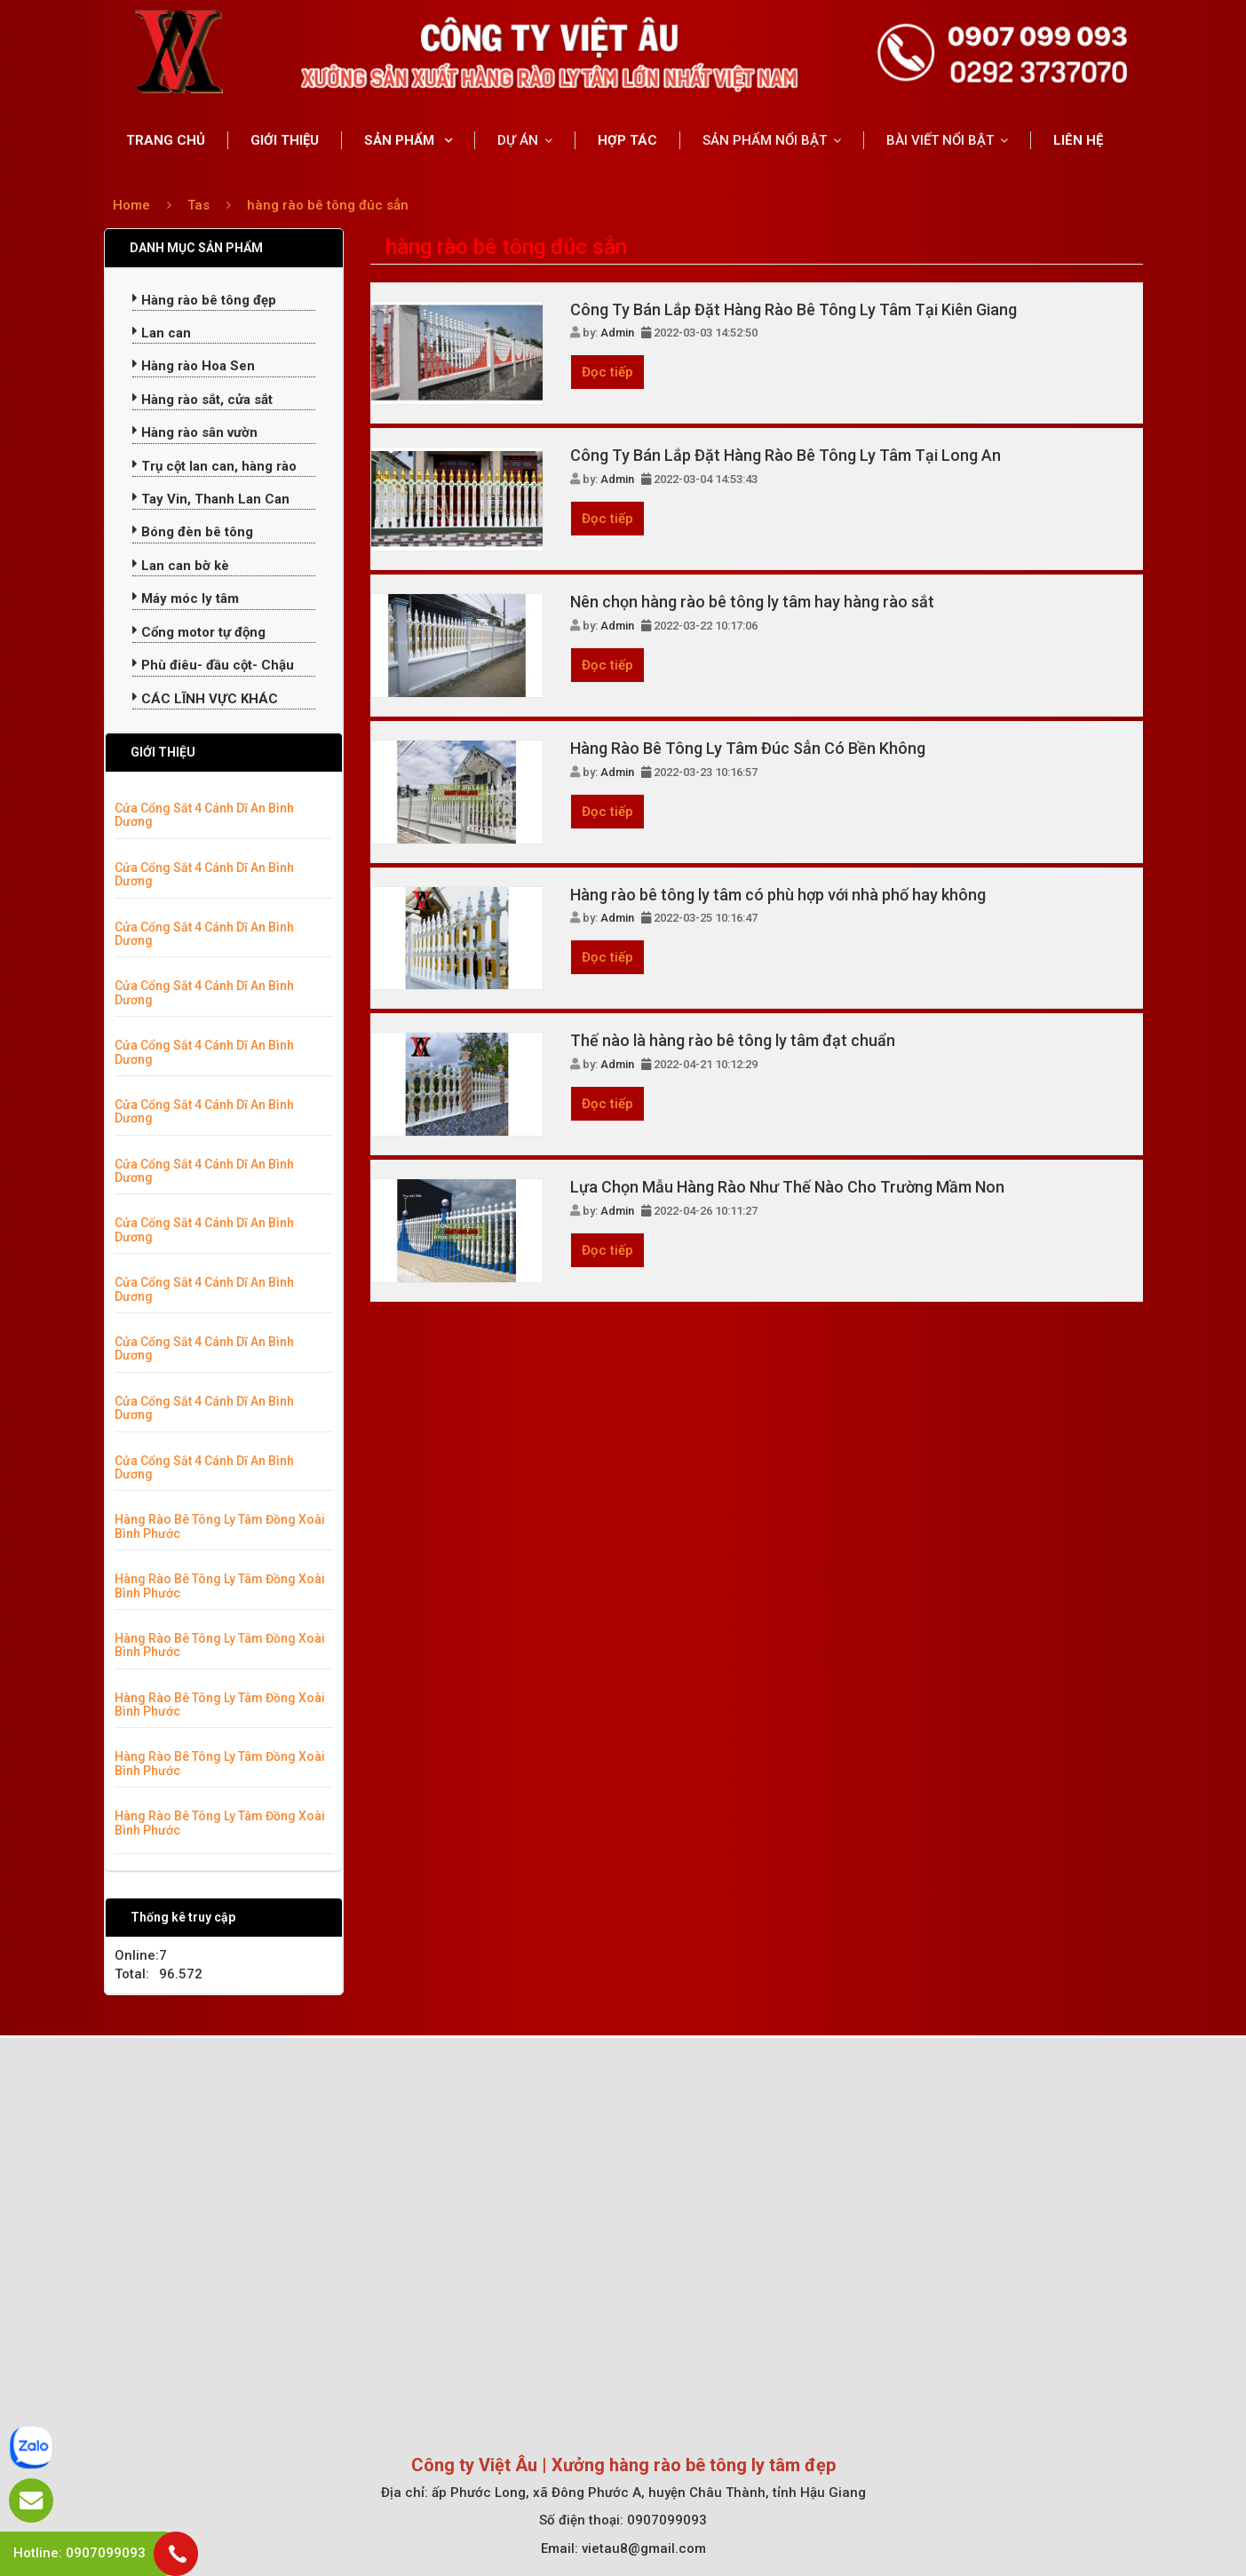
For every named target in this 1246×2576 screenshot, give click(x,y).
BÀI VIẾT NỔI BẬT (940, 140)
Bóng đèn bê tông (192, 532)
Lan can (161, 333)
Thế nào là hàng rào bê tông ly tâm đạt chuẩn (732, 1040)
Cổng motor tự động (199, 632)
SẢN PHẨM (401, 140)
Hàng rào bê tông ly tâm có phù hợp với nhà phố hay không (778, 894)
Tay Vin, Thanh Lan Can (211, 499)
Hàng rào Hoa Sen (193, 366)
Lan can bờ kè (180, 566)
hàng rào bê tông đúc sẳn (328, 205)
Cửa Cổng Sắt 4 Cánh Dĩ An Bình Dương (204, 814)
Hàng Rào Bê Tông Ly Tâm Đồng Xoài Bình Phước (220, 1526)
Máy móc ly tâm (185, 598)
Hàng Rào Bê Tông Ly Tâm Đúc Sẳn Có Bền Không (747, 748)
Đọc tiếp (607, 372)
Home (131, 205)
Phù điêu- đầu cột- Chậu (213, 665)
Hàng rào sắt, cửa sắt (202, 400)
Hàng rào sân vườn (195, 432)
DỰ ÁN (517, 140)
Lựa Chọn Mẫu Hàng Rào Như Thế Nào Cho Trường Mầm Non (787, 1186)
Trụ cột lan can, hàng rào (214, 466)
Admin (617, 332)
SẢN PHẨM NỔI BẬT (764, 140)
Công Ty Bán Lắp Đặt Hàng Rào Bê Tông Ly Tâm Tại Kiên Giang (793, 309)
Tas (200, 205)
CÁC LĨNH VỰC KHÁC (205, 699)
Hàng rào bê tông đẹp (204, 300)
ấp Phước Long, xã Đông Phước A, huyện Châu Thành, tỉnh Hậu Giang (649, 2493)
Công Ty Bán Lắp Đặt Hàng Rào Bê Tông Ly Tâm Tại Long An (785, 455)
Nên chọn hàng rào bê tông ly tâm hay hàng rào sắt (752, 601)
